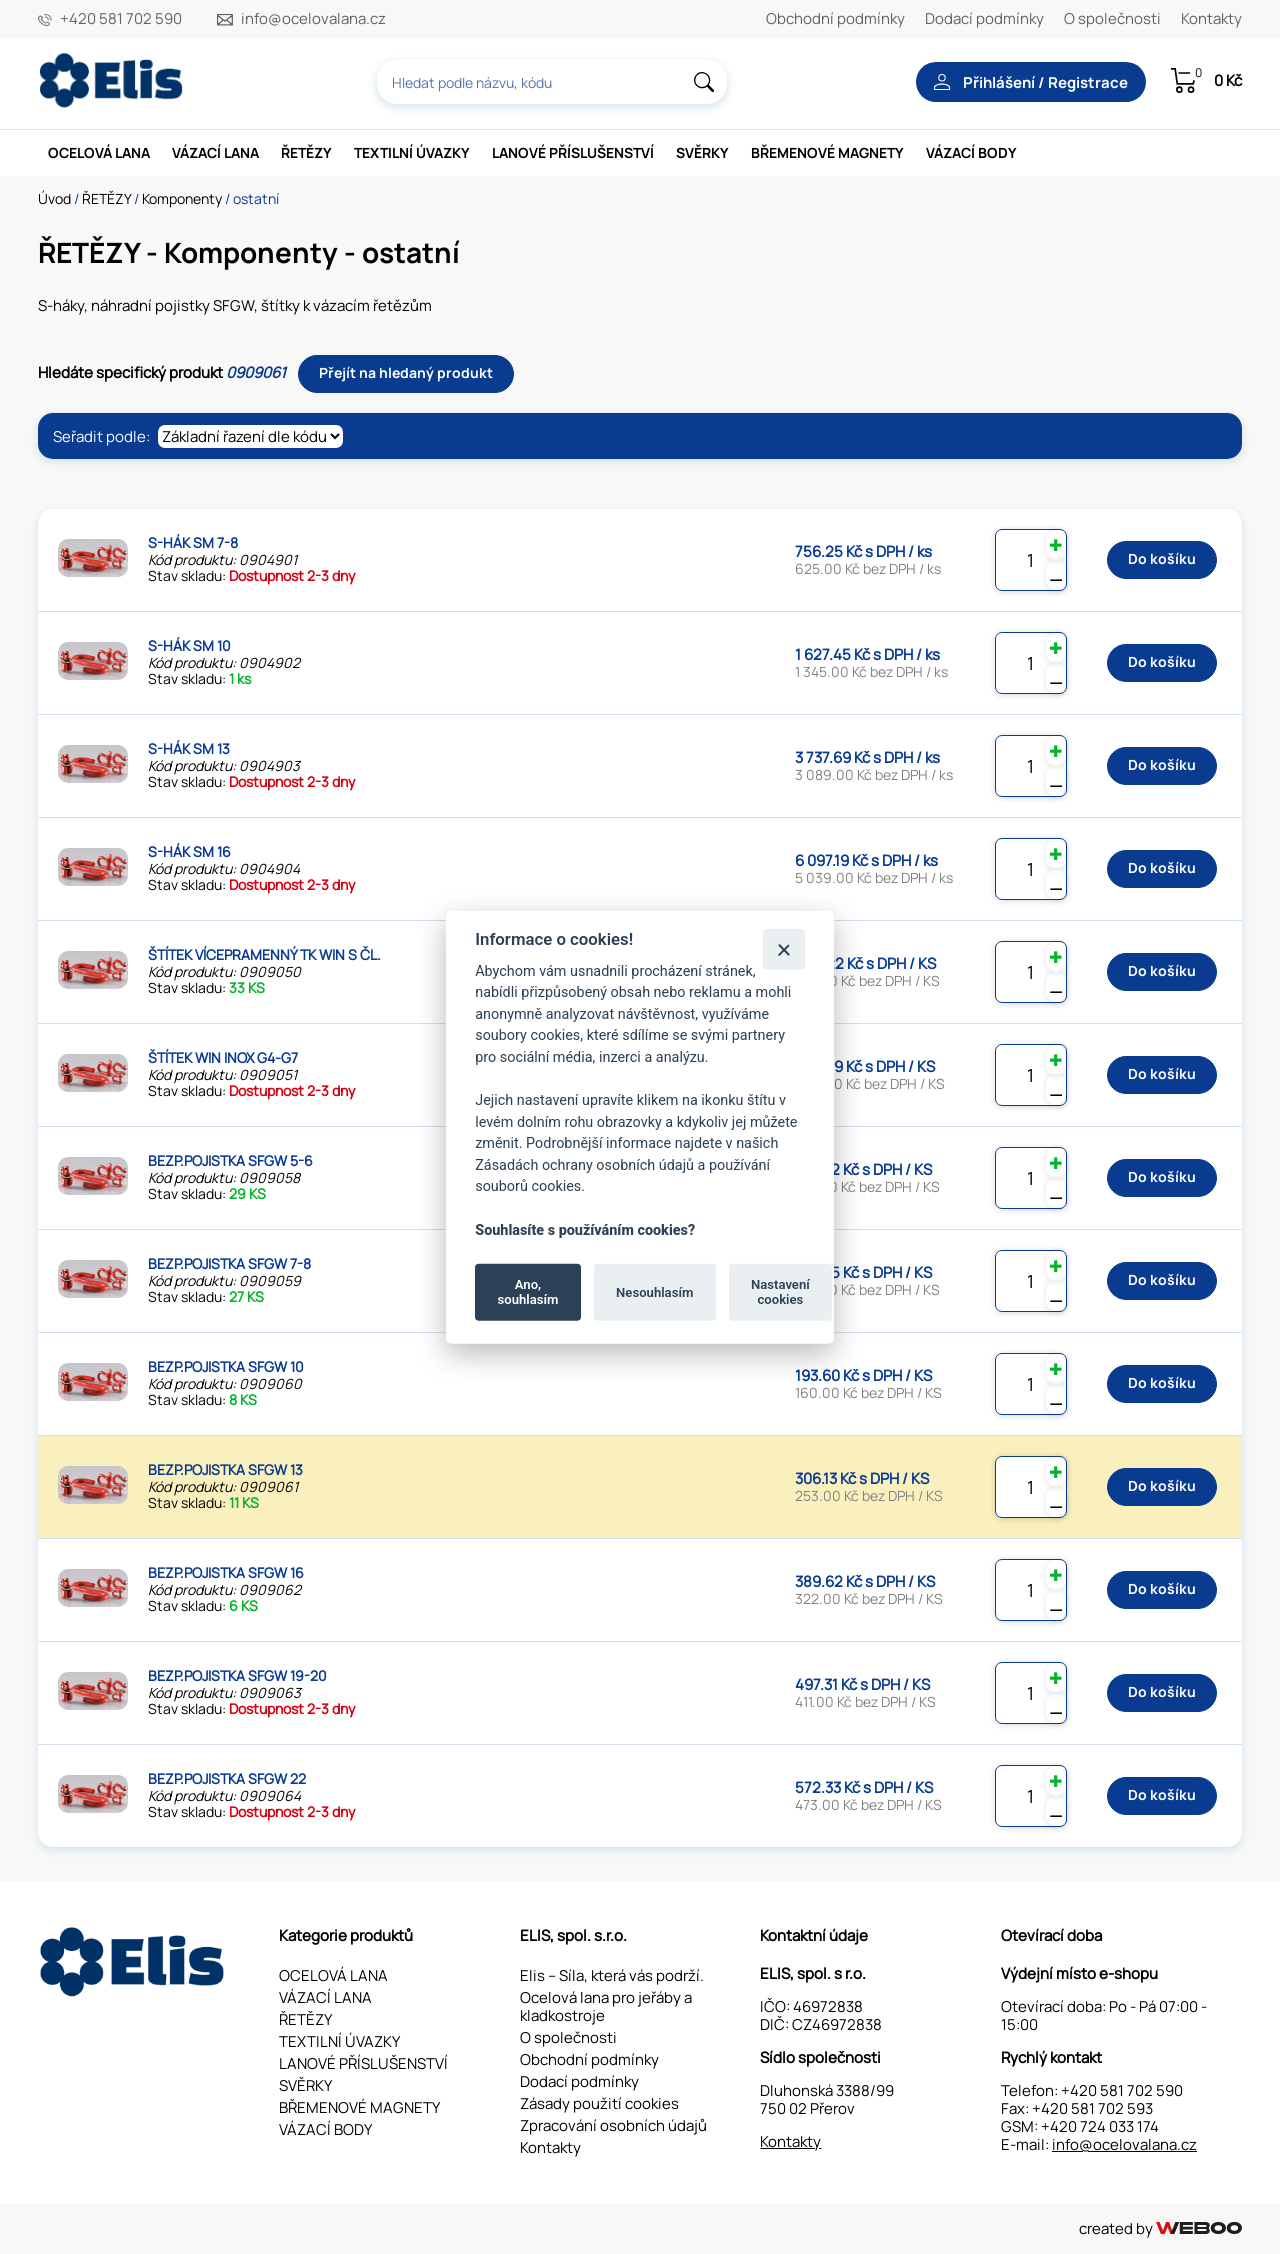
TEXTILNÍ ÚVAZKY (412, 152)
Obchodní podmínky (835, 18)
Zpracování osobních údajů (613, 2125)
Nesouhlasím (654, 1291)
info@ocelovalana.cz (313, 19)
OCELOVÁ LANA (99, 152)
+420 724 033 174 (1100, 2126)
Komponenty (182, 198)
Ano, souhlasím (528, 1291)
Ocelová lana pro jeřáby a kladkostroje (606, 2006)
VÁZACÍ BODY (971, 152)
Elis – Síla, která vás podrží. (612, 1975)
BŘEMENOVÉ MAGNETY (827, 152)
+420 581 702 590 (121, 19)
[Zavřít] (783, 948)
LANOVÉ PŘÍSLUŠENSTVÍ (573, 152)
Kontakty (1211, 18)
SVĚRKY (702, 152)
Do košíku (1162, 558)
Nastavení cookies (780, 1291)
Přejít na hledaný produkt (406, 372)
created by (1160, 2228)
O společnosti (1112, 18)
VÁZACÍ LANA (215, 152)
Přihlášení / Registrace (1031, 82)
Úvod (54, 198)
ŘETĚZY (306, 152)
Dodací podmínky (984, 18)
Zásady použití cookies (599, 2103)
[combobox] (552, 82)
